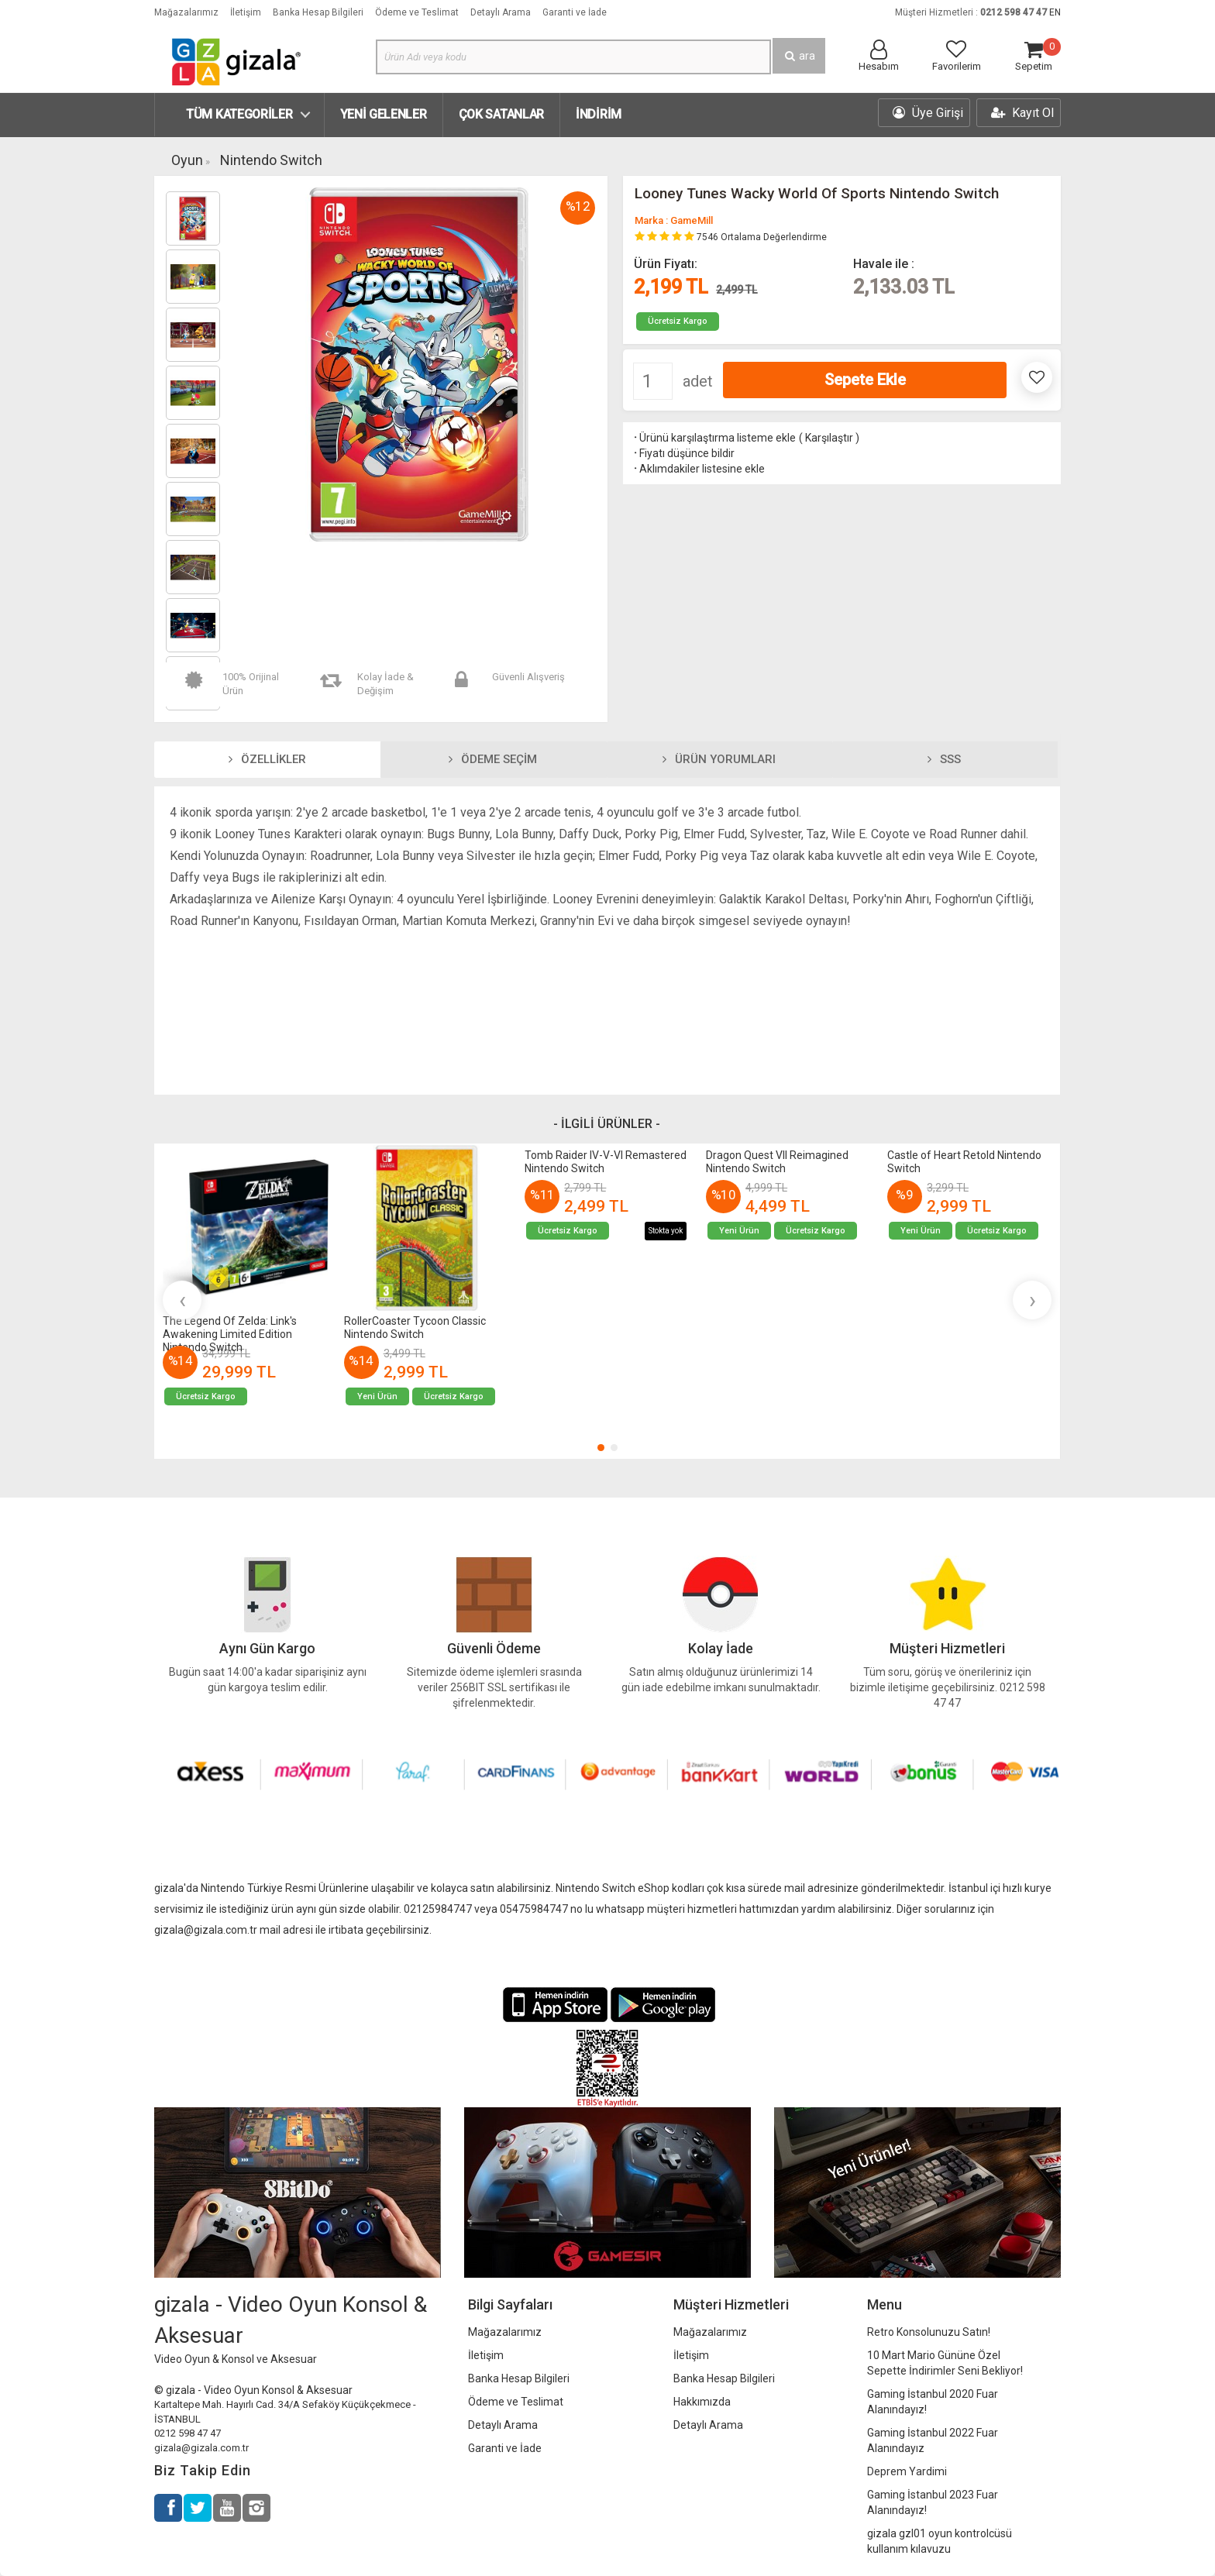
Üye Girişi (928, 112)
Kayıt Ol (1022, 112)
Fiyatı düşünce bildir (683, 453)
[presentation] (182, 1300)
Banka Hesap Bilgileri (318, 12)
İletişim (245, 12)
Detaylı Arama (500, 12)
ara (799, 56)
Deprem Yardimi (907, 2471)
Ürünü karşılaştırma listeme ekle (714, 438)
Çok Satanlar (501, 114)
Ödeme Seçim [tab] (493, 759)
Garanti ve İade (574, 12)
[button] (601, 1447)
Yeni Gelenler (383, 114)
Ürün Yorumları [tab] (719, 759)
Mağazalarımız (186, 12)
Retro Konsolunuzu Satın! (928, 2332)
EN (1055, 12)
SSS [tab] (944, 759)
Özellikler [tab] (267, 759)
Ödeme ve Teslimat (417, 12)
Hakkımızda (702, 2401)
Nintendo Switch (271, 160)
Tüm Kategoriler (239, 114)
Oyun (187, 160)
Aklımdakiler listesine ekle (698, 469)
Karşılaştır (829, 438)
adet (698, 381)
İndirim (598, 114)
